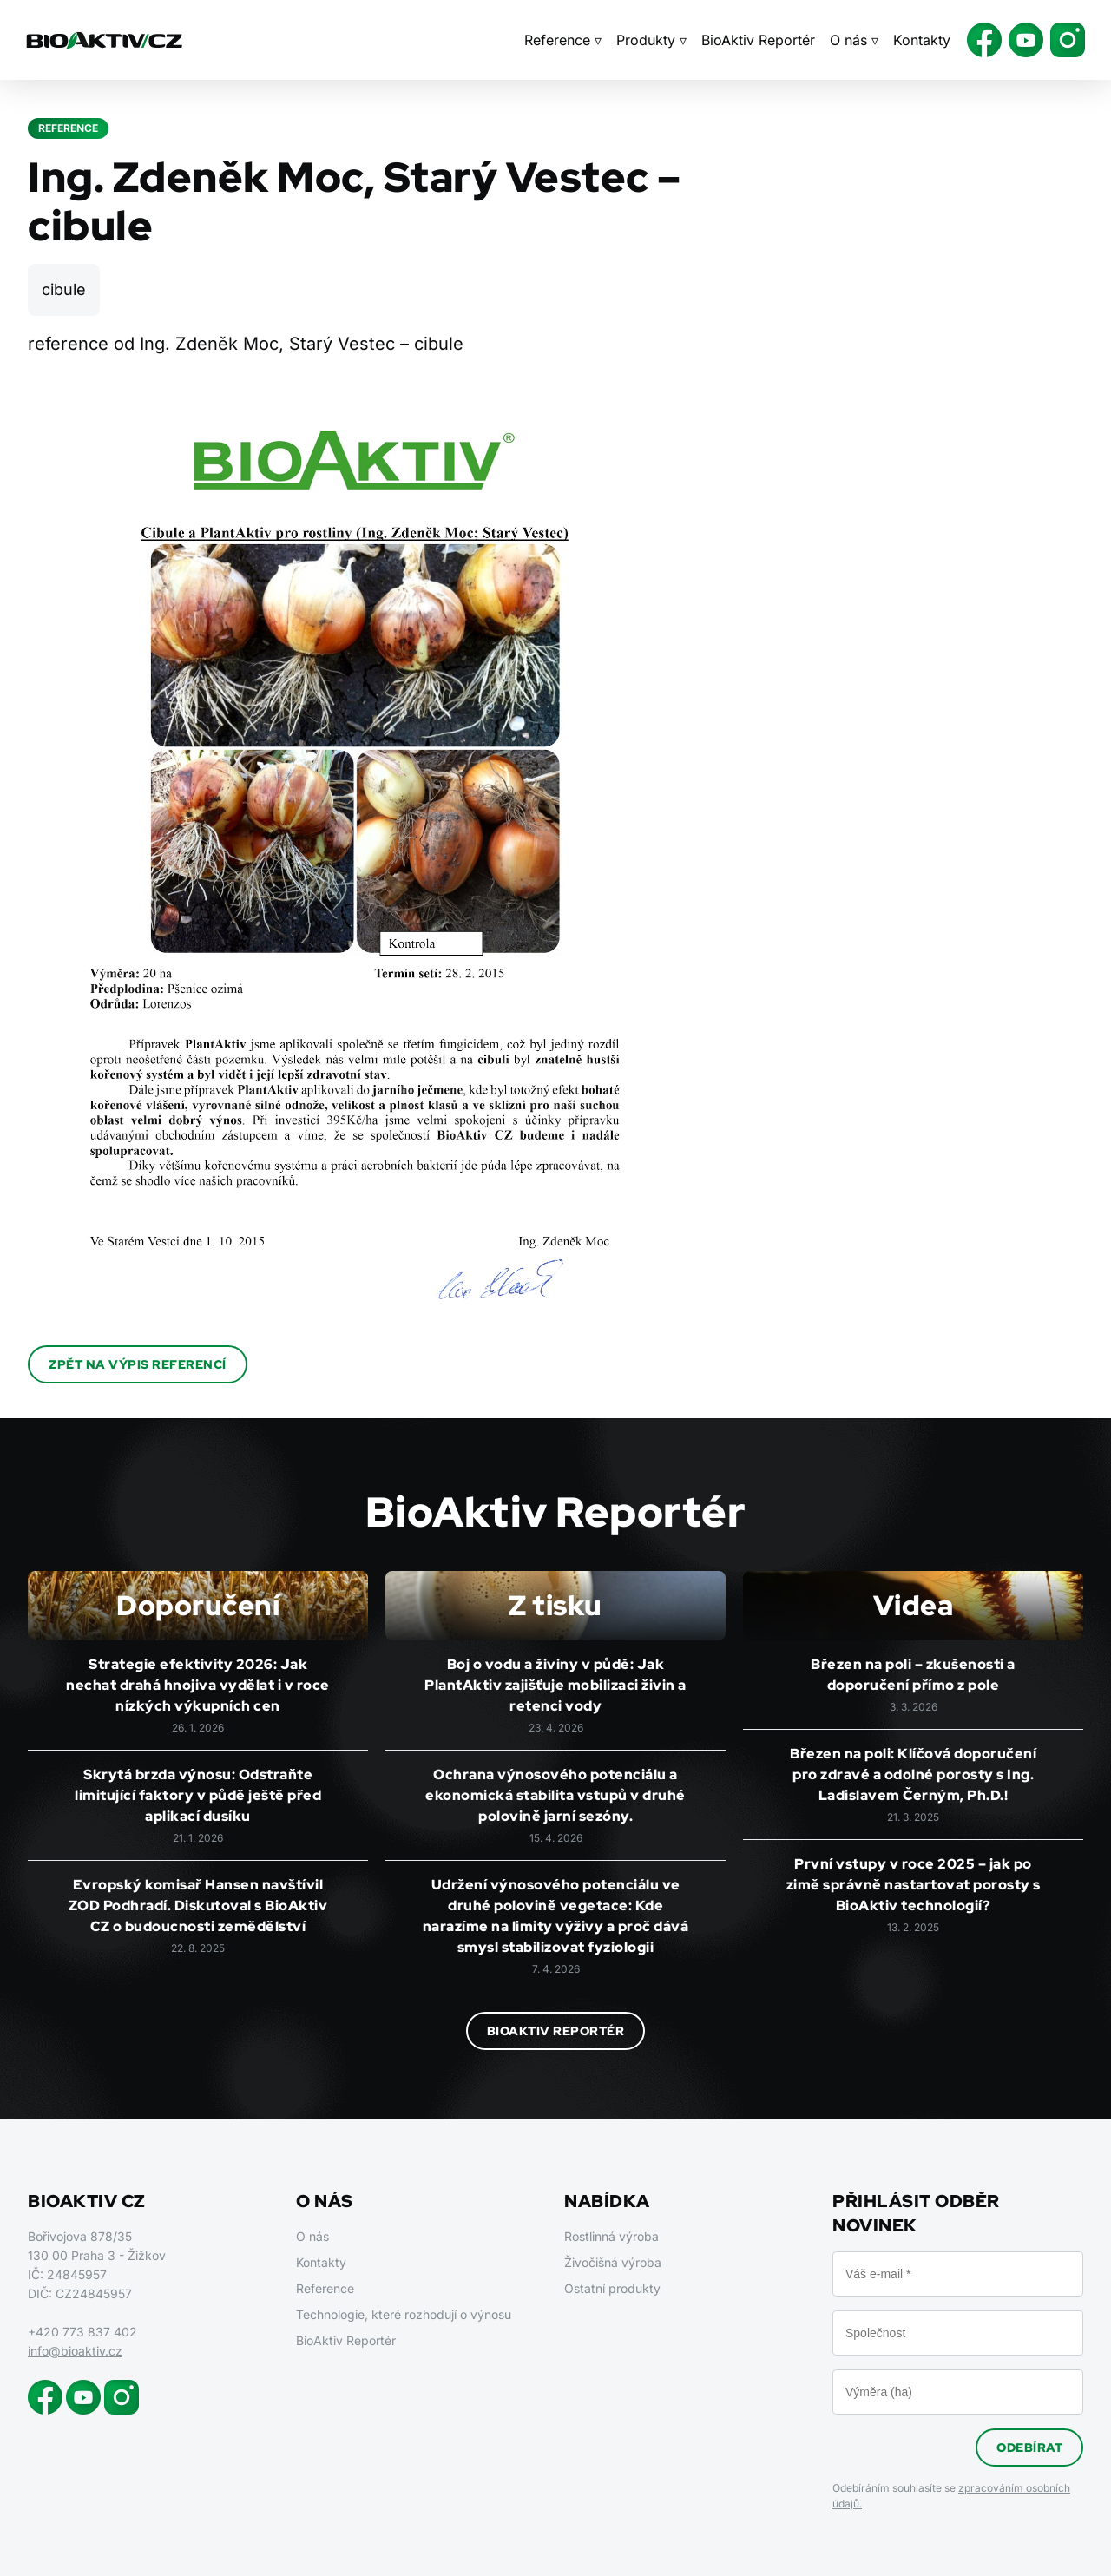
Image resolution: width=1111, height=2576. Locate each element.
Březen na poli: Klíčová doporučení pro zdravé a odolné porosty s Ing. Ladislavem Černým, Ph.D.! (913, 1774)
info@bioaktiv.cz (75, 2350)
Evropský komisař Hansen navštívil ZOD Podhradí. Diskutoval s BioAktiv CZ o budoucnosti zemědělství (198, 1905)
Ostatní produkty (612, 2288)
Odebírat (1029, 2447)
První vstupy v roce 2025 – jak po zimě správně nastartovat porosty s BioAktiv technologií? (913, 1885)
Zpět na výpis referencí (138, 1364)
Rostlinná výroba (611, 2236)
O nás (312, 2236)
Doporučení (197, 1605)
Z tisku (555, 1605)
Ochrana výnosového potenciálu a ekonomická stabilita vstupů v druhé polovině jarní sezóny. (555, 1795)
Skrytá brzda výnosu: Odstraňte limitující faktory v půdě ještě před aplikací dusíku (198, 1795)
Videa (913, 1605)
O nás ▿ (854, 40)
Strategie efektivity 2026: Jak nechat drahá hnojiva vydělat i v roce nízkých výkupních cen (198, 1685)
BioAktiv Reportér (758, 40)
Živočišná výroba (612, 2262)
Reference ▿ (563, 40)
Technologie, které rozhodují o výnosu (403, 2314)
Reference (325, 2288)
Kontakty (921, 40)
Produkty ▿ (651, 40)
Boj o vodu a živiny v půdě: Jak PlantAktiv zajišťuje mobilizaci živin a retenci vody (555, 1685)
